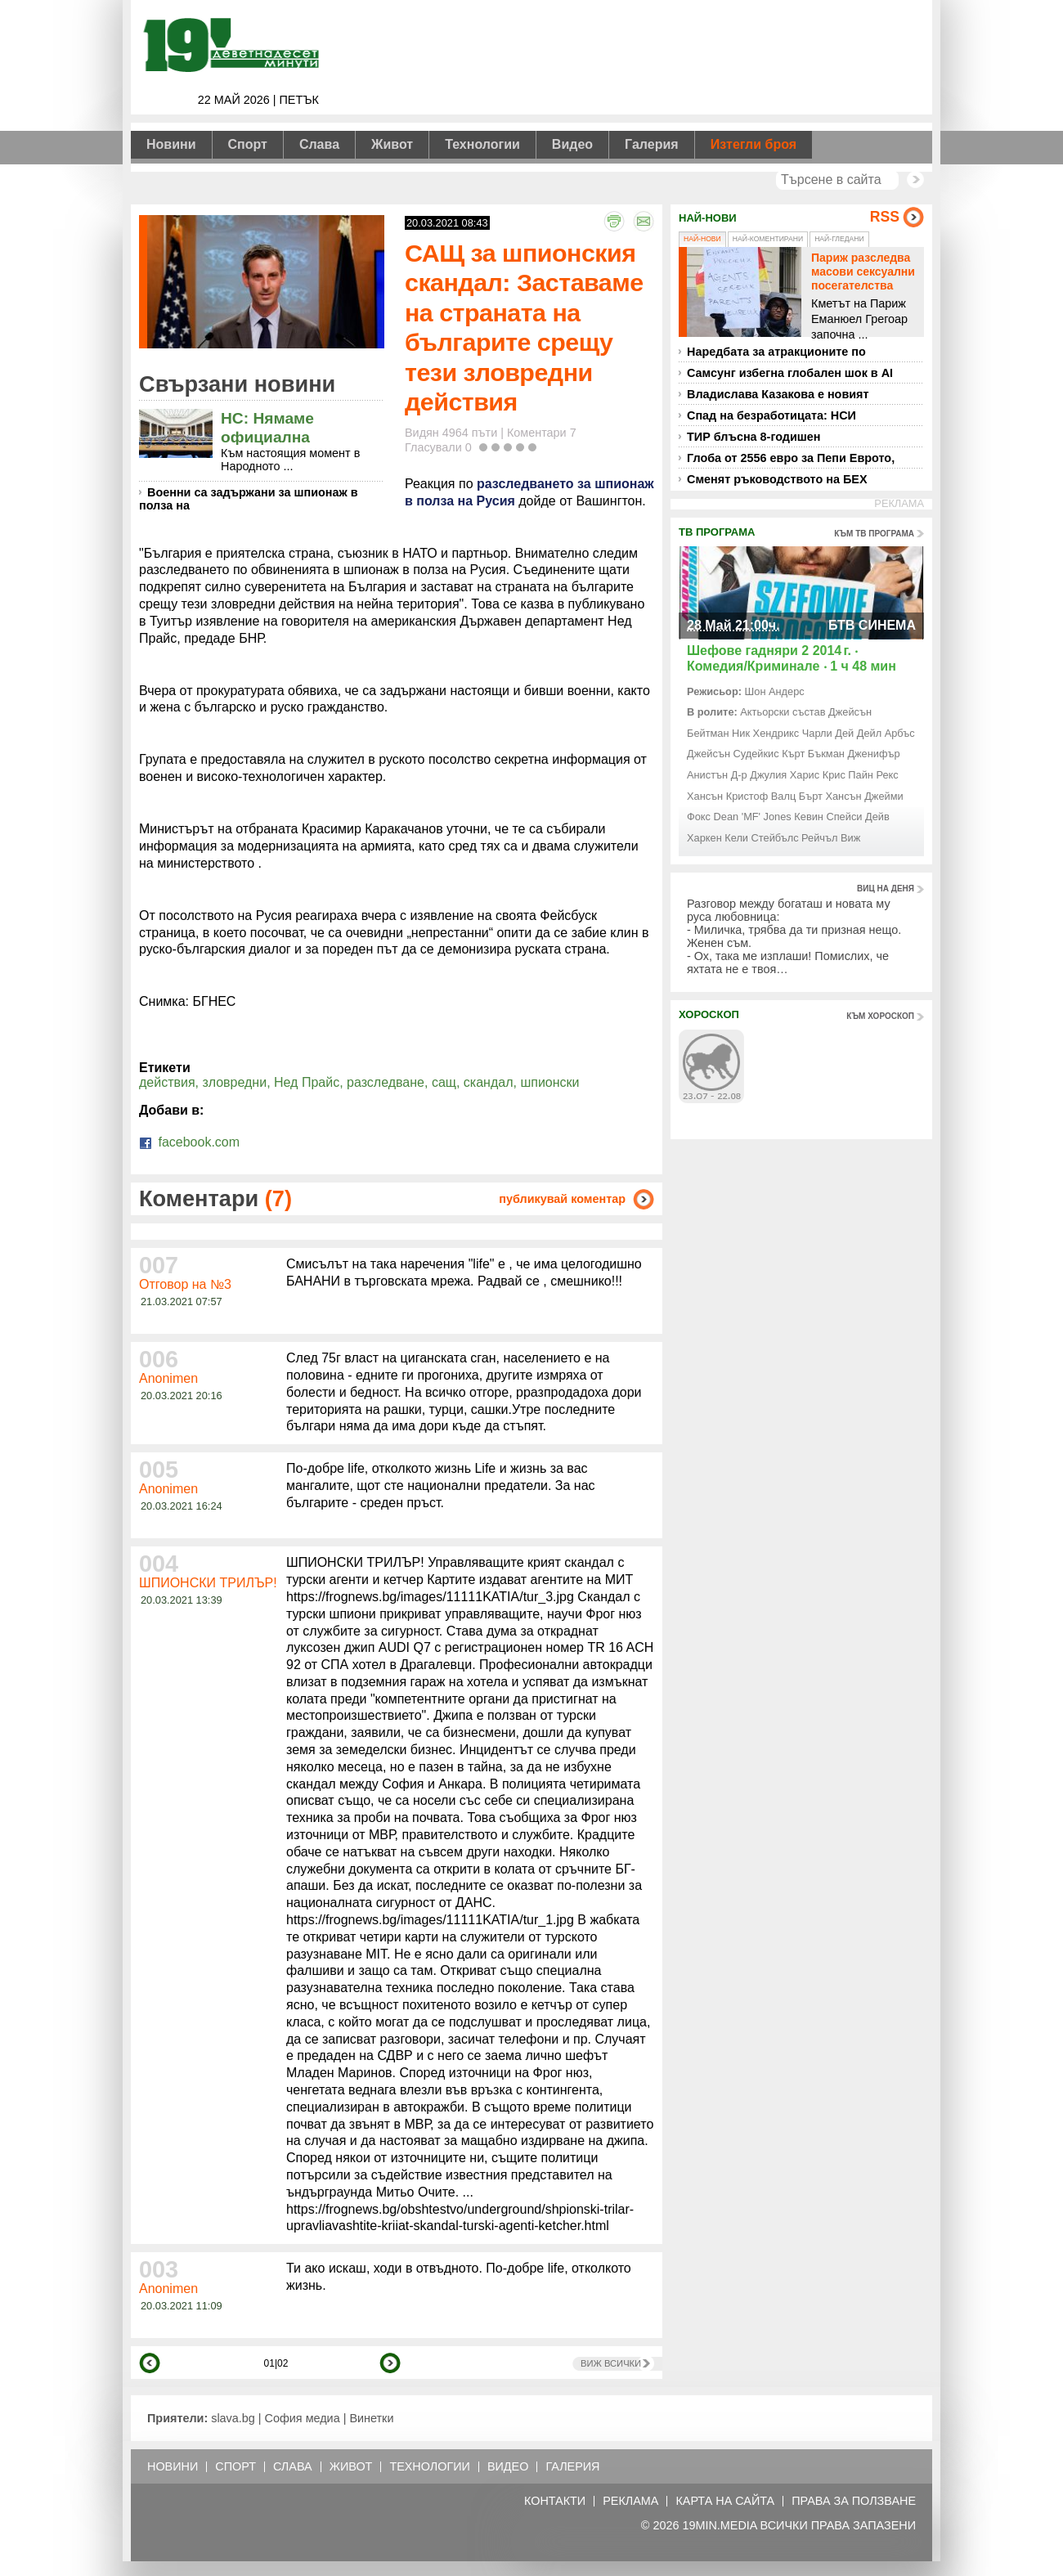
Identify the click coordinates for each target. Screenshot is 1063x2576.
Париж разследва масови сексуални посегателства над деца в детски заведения (863, 285)
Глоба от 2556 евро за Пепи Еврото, (791, 457)
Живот (392, 144)
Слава (319, 144)
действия (167, 1082)
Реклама (630, 2501)
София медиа (302, 2418)
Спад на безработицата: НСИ (771, 415)
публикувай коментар (562, 1198)
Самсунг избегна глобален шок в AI (790, 372)
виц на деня (885, 888)
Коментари (215, 1198)
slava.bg (233, 2418)
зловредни (235, 1082)
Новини (171, 144)
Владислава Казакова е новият (778, 394)
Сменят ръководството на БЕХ (777, 479)
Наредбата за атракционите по (776, 351)
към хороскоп (880, 1016)
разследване (385, 1082)
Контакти (554, 2501)
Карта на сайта (724, 2501)
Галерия (652, 144)
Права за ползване (854, 2501)
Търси (915, 179)
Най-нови (702, 239)
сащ (444, 1082)
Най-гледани (838, 239)
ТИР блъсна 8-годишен (753, 436)
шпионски (549, 1082)
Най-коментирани (768, 239)
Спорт (247, 144)
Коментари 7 (541, 432)
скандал (489, 1082)
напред (390, 2363)
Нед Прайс (306, 1082)
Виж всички (611, 2363)
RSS (884, 217)
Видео (572, 144)
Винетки (371, 2418)
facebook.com (189, 1142)
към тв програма (874, 533)
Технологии (482, 144)
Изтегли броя (753, 144)
